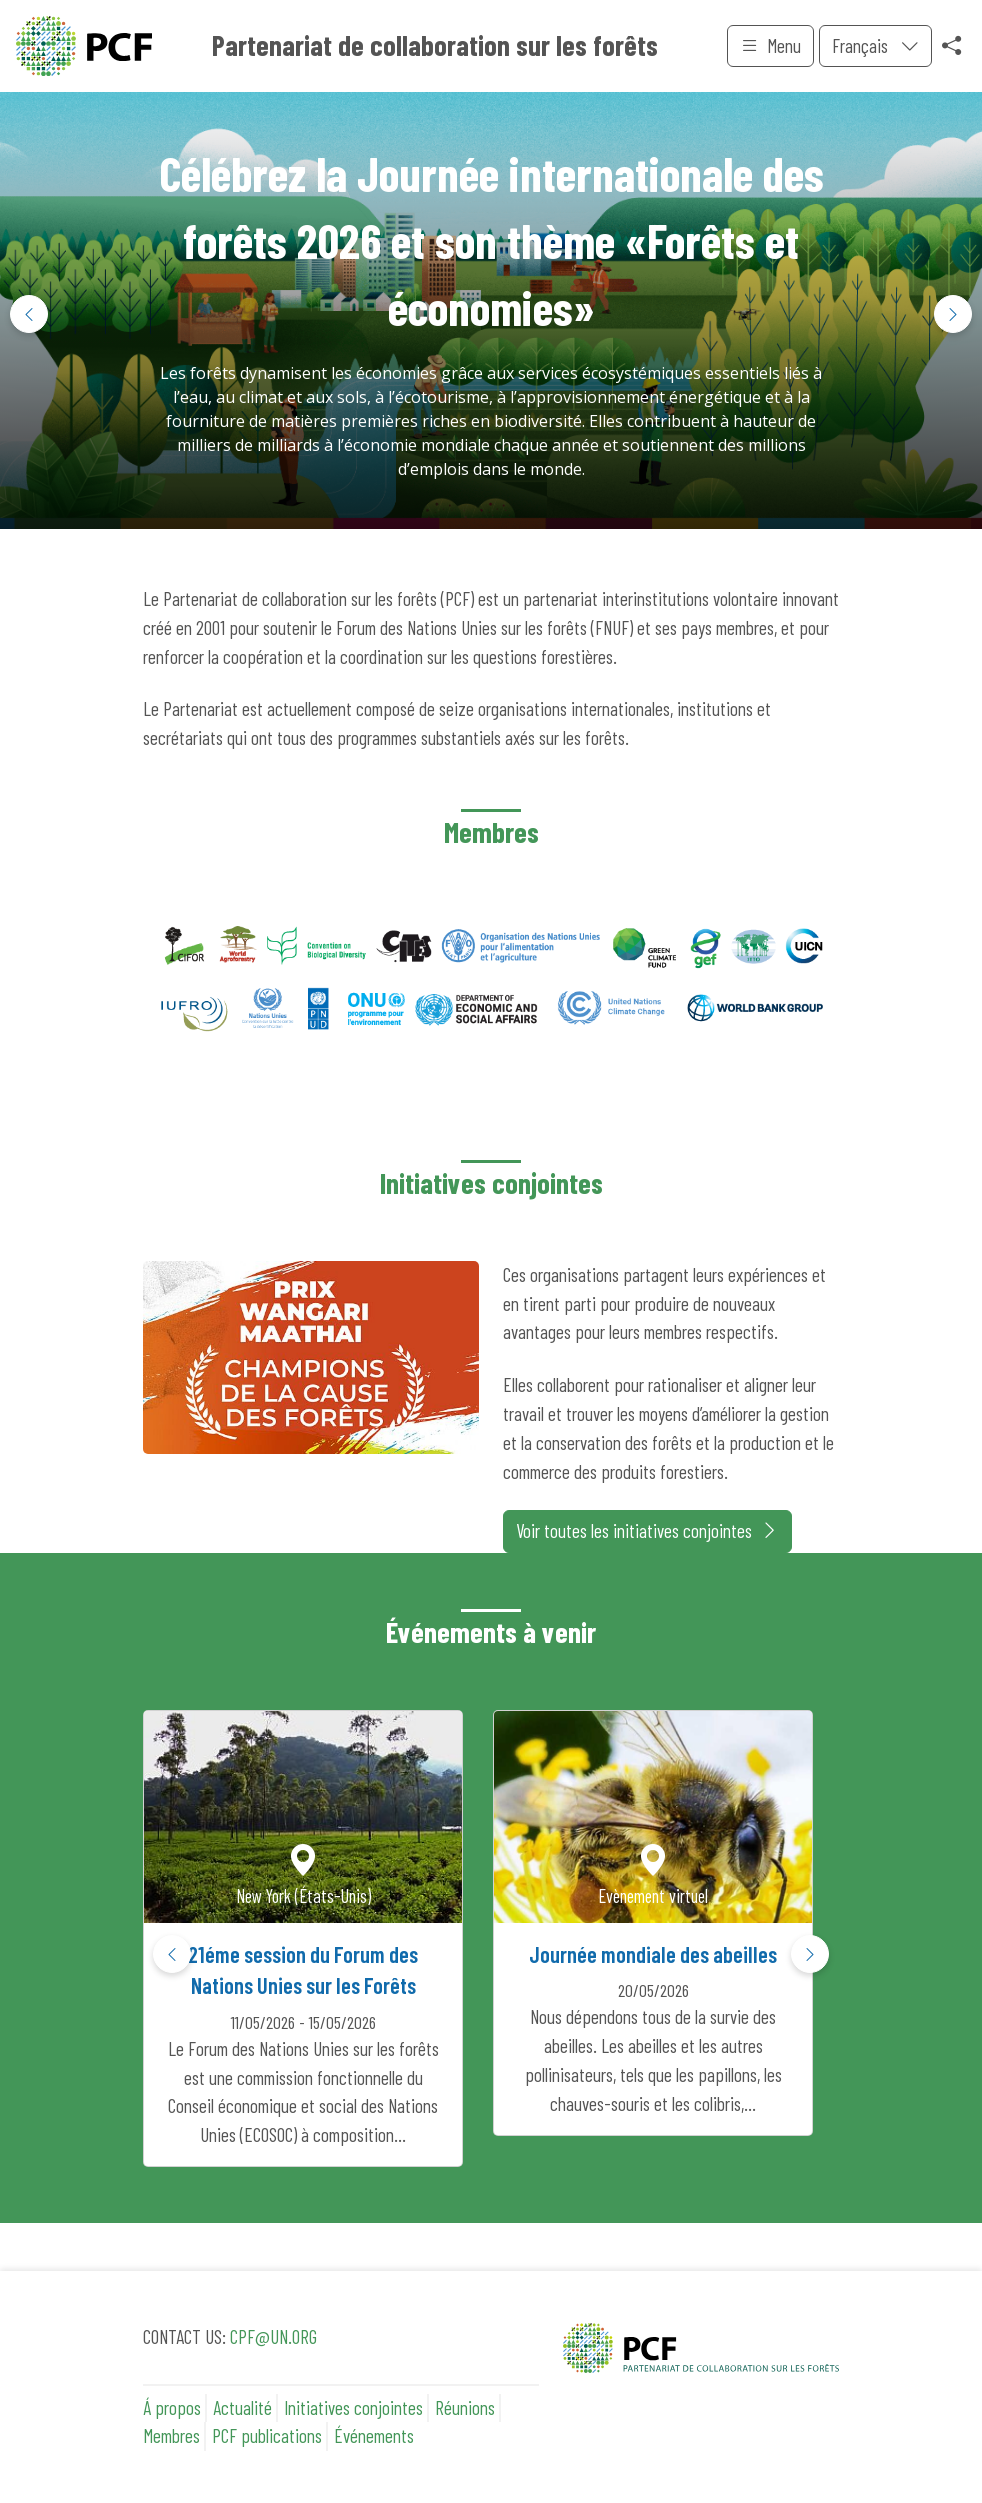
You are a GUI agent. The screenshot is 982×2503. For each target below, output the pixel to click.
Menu (770, 46)
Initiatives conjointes (353, 2407)
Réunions (465, 2407)
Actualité (242, 2407)
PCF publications (267, 2435)
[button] (953, 314)
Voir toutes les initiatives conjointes (647, 1531)
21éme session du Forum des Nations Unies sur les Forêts (303, 1969)
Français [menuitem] (862, 45)
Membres (171, 2435)
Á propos (172, 2407)
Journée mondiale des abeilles (653, 1954)
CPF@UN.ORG (273, 2336)
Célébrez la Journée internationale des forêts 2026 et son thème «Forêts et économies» (491, 240)
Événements (374, 2435)
